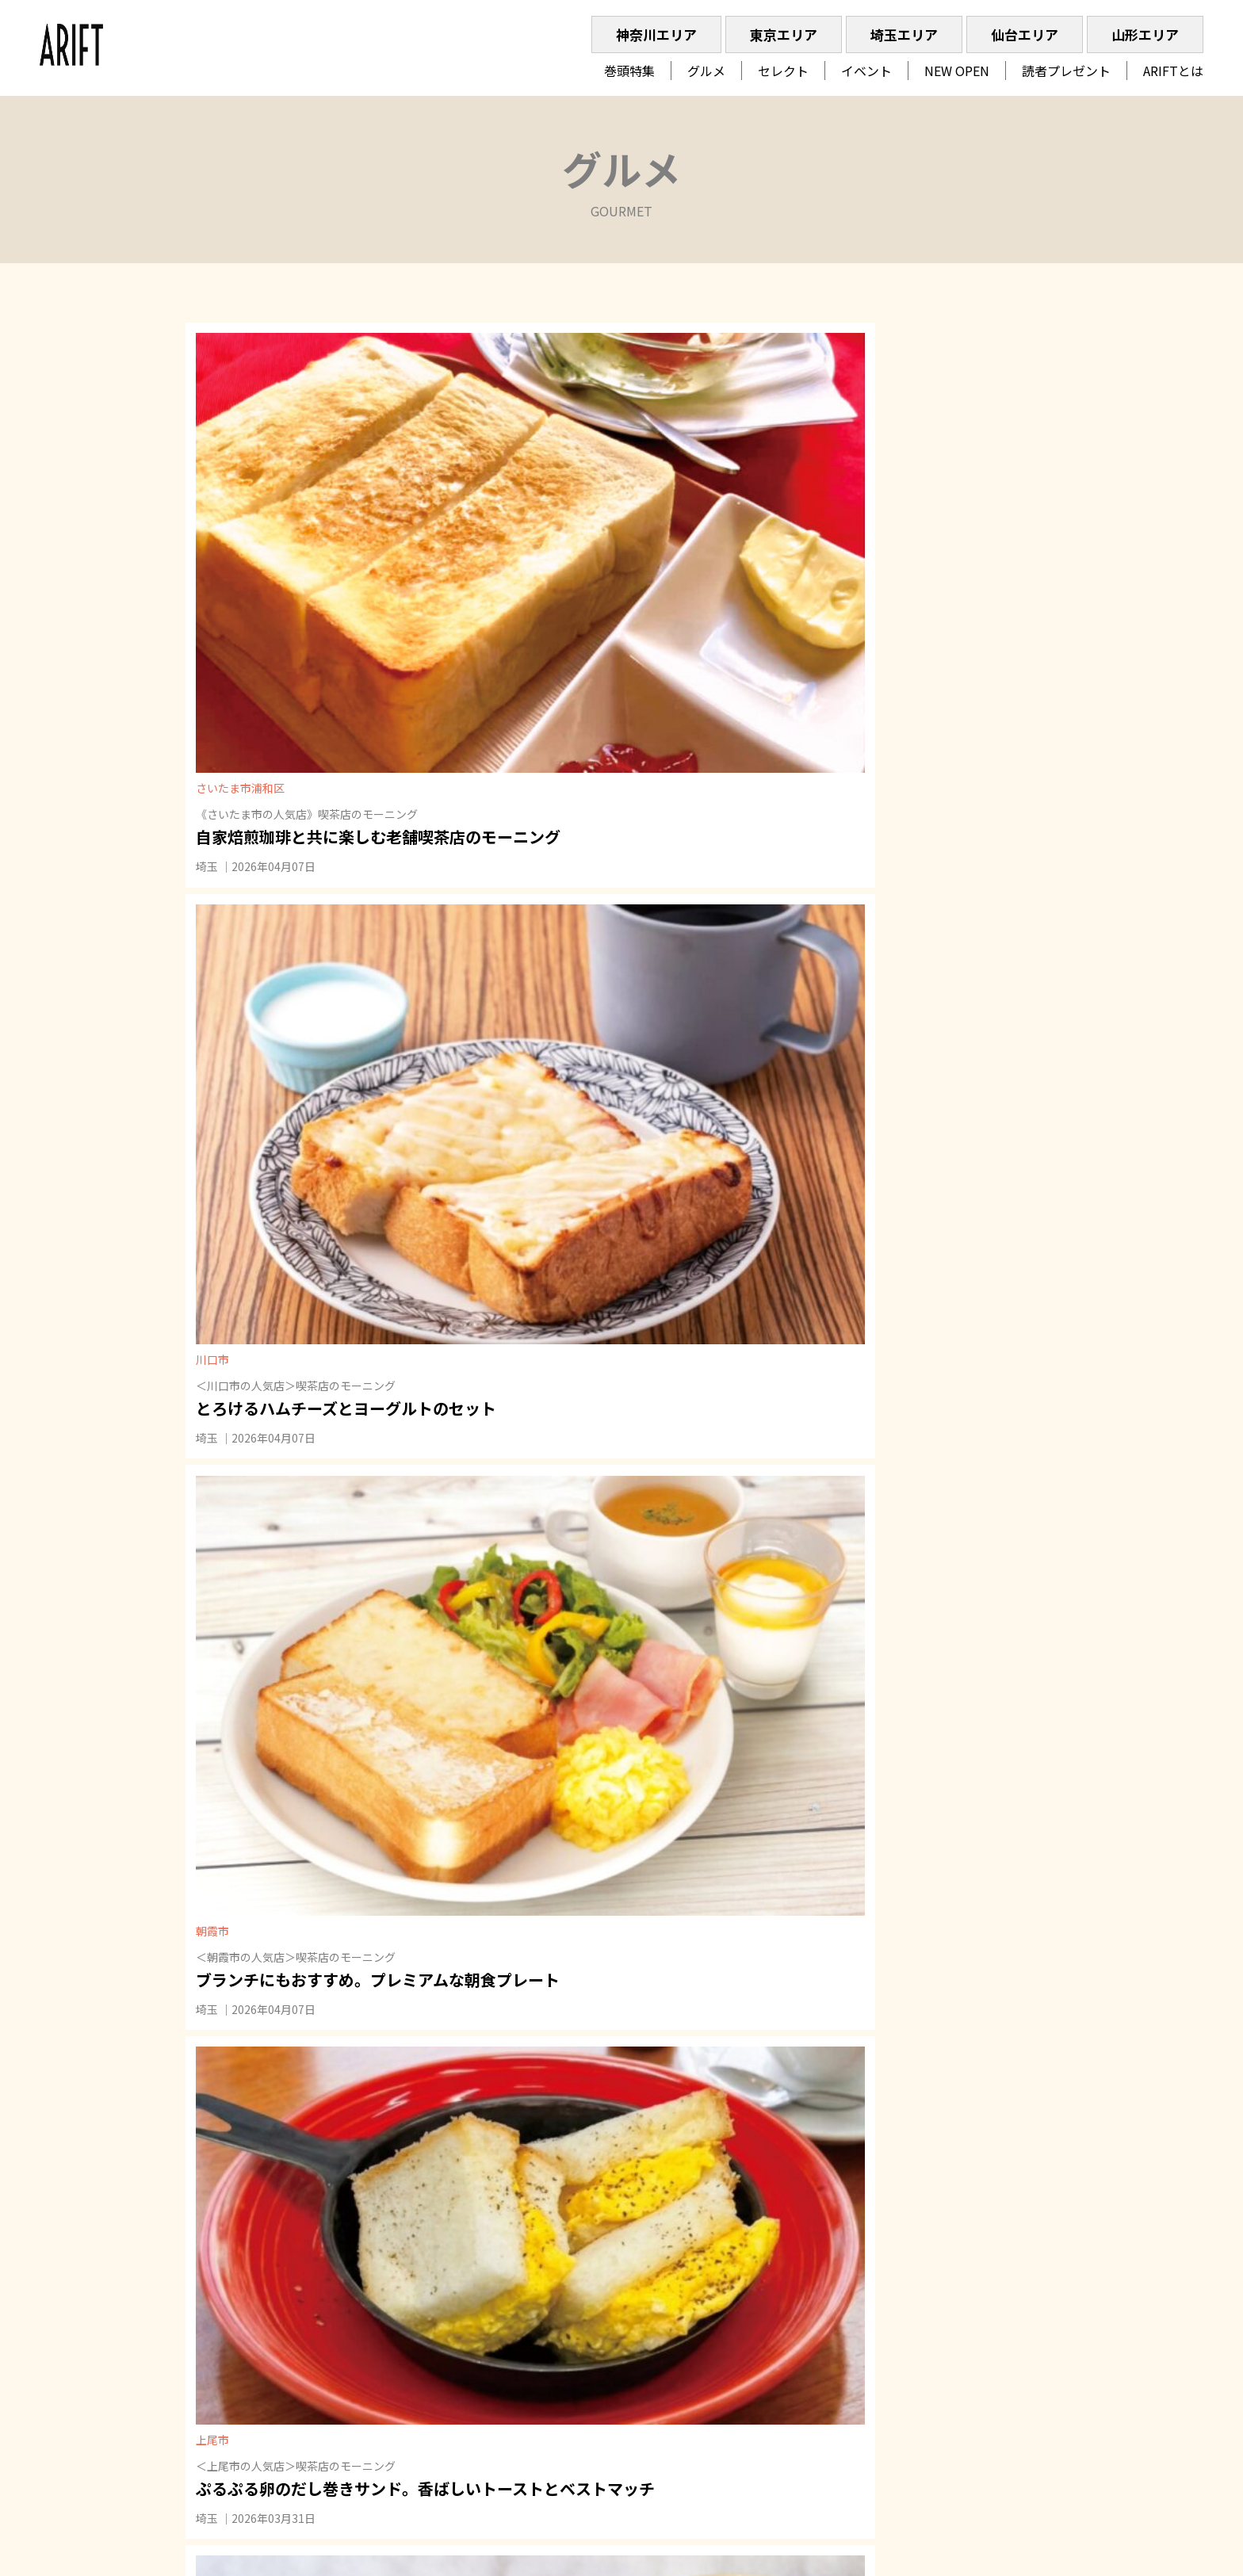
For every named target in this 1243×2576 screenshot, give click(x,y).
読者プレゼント (1066, 70)
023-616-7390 (957, 2394)
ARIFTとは (1173, 70)
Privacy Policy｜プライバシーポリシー (933, 2298)
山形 (602, 2306)
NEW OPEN (956, 70)
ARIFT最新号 (634, 2410)
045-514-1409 (988, 2328)
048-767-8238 (957, 2350)
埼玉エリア (904, 34)
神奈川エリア (656, 34)
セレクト (783, 70)
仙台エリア (1024, 34)
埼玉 (212, 623)
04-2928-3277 (968, 2417)
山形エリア (1145, 34)
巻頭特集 (629, 70)
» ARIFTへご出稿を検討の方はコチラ (934, 2469)
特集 (458, 2358)
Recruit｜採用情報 (883, 2276)
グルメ (706, 70)
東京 (502, 2306)
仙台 (569, 2306)
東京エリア (783, 34)
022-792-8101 (957, 2372)
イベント (866, 70)
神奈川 (463, 2306)
